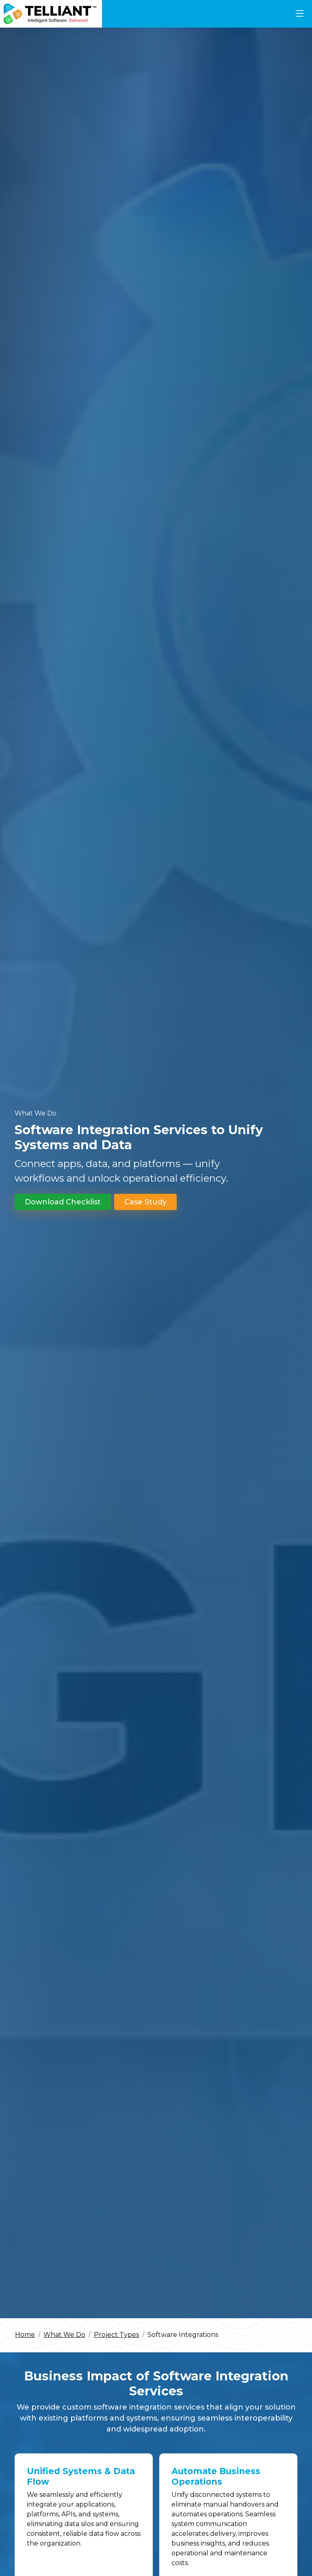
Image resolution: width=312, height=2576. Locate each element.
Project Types (116, 2335)
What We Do (64, 2335)
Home (25, 2335)
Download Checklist (63, 1201)
